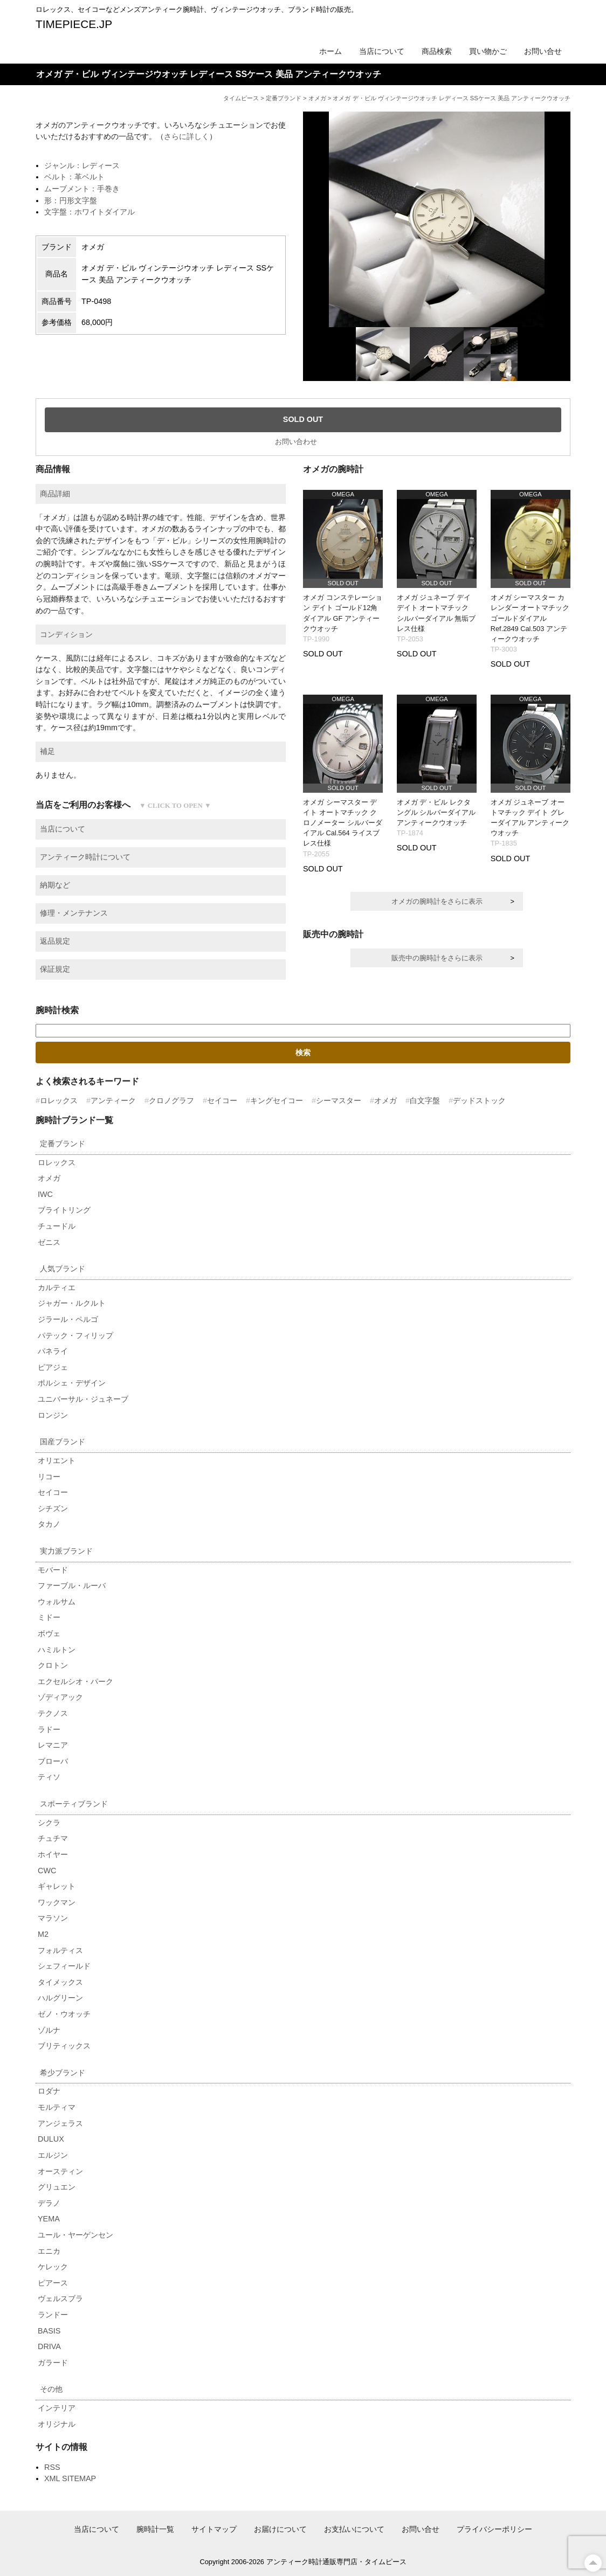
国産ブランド (62, 1441)
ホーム (330, 51)
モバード (53, 1570)
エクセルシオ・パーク (75, 1681)
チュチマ (53, 1838)
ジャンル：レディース (82, 165)
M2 (43, 1934)
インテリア (56, 2408)
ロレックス (59, 1100)
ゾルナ (49, 2030)
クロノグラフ (171, 1100)
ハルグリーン (60, 1997)
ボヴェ (49, 1633)
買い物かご (488, 51)
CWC (47, 1870)
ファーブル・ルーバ (72, 1585)
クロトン (53, 1665)
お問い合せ (543, 51)
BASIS (49, 2330)
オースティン (60, 2171)
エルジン (53, 2155)
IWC (45, 1194)
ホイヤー (53, 1854)
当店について (381, 51)
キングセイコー (276, 1100)
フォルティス (60, 1950)
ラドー (49, 1729)
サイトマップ (214, 2529)
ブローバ (53, 1761)
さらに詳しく (186, 136)
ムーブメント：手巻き (82, 188)
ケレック (53, 2266)
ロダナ (49, 2091)
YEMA (49, 2218)
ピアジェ (53, 1367)
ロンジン (53, 1415)
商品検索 (437, 51)
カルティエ (56, 1287)
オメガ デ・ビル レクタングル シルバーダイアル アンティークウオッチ (436, 812)
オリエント (56, 1460)
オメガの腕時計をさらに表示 (437, 901)
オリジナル (56, 2424)
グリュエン (56, 2187)
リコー (49, 1476)
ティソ (49, 1776)
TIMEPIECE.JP (74, 24)
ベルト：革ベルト (74, 176)
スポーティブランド (74, 1803)
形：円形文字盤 (70, 200)
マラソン (53, 1918)
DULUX (51, 2139)
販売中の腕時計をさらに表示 (437, 958)
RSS (52, 2467)
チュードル (56, 1226)
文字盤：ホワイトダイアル (89, 211)
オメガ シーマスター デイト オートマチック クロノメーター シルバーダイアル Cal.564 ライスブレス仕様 (342, 823)
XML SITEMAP (70, 2478)
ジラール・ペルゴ (68, 1319)
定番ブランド (283, 98)
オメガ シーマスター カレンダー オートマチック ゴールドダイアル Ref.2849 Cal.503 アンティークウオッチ (530, 618)
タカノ (49, 1524)
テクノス (53, 1713)
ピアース (53, 2283)
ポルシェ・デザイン (72, 1383)
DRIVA (49, 2346)
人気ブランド (62, 1268)
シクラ (49, 1822)
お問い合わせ (296, 442)
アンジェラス (60, 2123)
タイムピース (241, 98)
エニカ (49, 2251)
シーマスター (338, 1100)
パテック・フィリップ (75, 1335)
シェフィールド (64, 1966)
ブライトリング (64, 1210)
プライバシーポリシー (494, 2529)
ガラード (53, 2362)
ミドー (49, 1617)
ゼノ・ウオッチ (64, 2014)
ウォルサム (56, 1601)
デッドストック (479, 1100)
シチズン (53, 1508)
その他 (51, 2389)
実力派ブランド (66, 1551)
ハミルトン (56, 1649)
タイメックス (60, 1982)
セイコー (222, 1100)
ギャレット (56, 1886)
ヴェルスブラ (60, 2298)
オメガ (317, 98)
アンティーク (113, 1100)
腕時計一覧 (155, 2529)
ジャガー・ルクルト (72, 1303)
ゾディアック (60, 1697)
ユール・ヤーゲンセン (75, 2235)
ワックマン (56, 1902)
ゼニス (49, 1242)
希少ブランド (62, 2072)
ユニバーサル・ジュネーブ (83, 1399)
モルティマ (56, 2107)
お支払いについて (354, 2529)
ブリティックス (64, 2045)
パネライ (53, 1351)
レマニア (53, 1745)
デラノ (49, 2203)
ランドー (53, 2314)
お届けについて (280, 2529)
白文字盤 (425, 1100)
